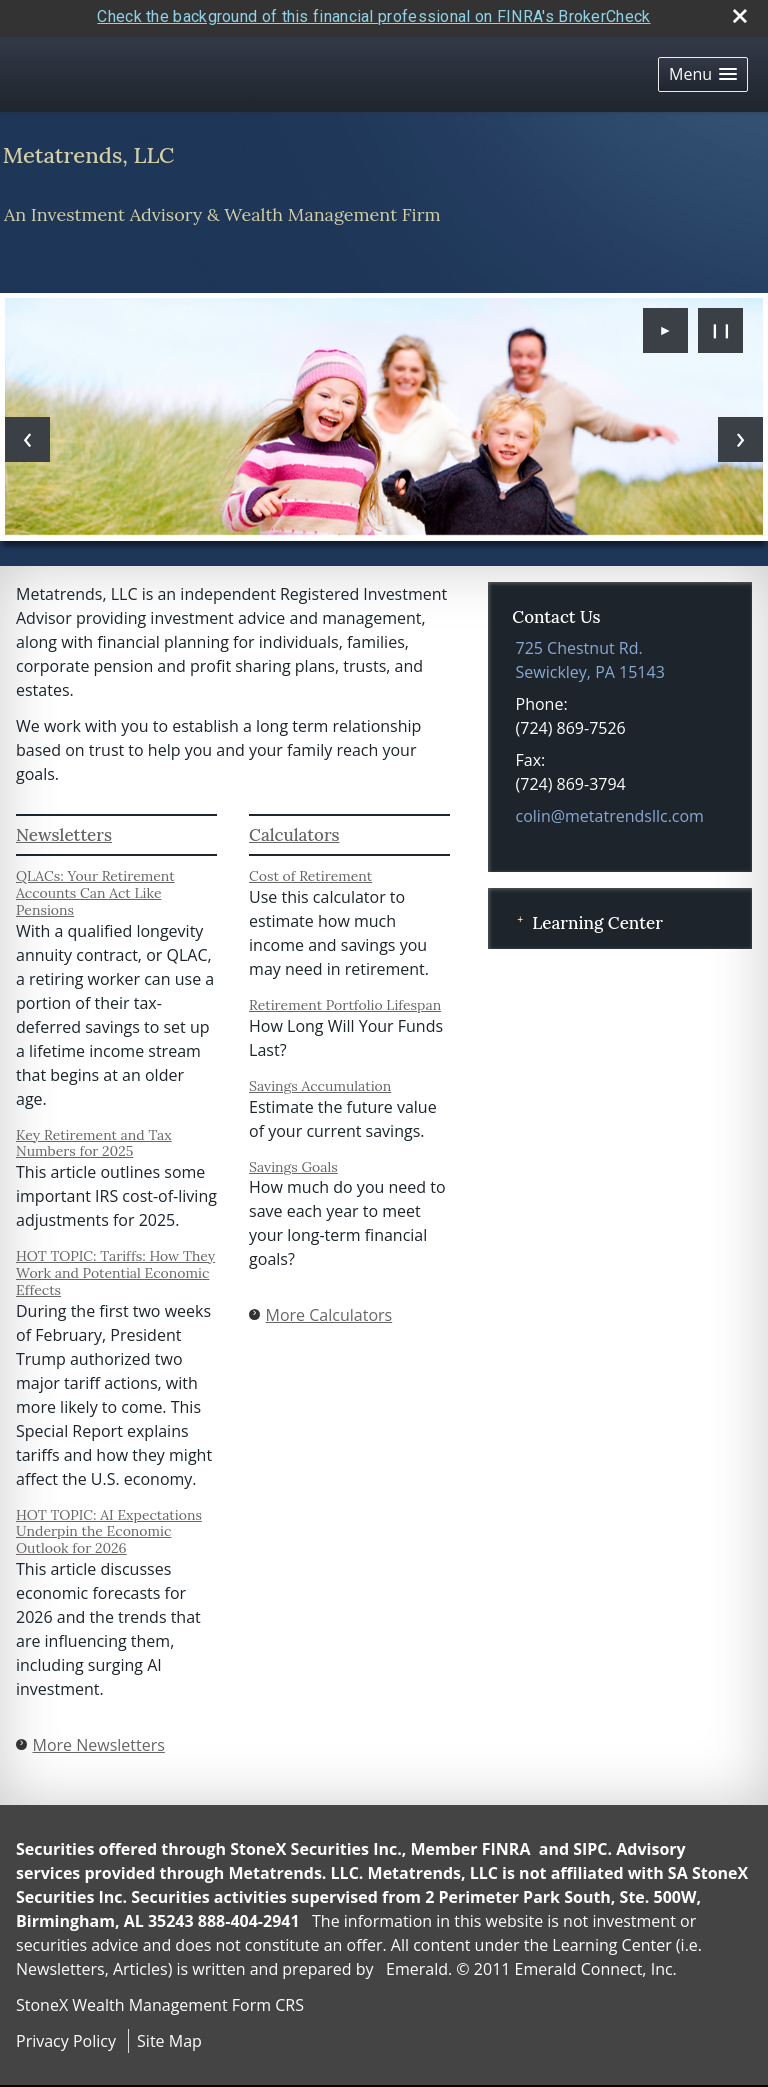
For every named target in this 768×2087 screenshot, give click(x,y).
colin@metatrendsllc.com (610, 809)
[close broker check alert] (740, 10)
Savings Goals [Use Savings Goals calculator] (293, 1160)
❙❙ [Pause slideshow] (721, 323)
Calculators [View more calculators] (294, 828)
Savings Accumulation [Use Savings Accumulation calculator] (320, 1079)
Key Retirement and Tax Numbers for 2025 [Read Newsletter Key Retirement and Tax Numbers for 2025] (94, 1136)
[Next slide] (740, 432)
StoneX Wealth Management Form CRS (160, 1999)
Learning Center (597, 916)
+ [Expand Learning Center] (520, 914)
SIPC (590, 1843)
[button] (703, 67)
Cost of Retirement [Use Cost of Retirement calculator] (310, 870)
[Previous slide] (27, 432)
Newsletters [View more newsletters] (64, 828)
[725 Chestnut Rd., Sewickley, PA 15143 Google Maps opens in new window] (590, 653)
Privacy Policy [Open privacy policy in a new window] (66, 2035)
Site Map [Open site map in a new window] (169, 2035)
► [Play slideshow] (666, 323)
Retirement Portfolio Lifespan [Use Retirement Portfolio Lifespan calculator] (345, 999)
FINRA (506, 1843)
